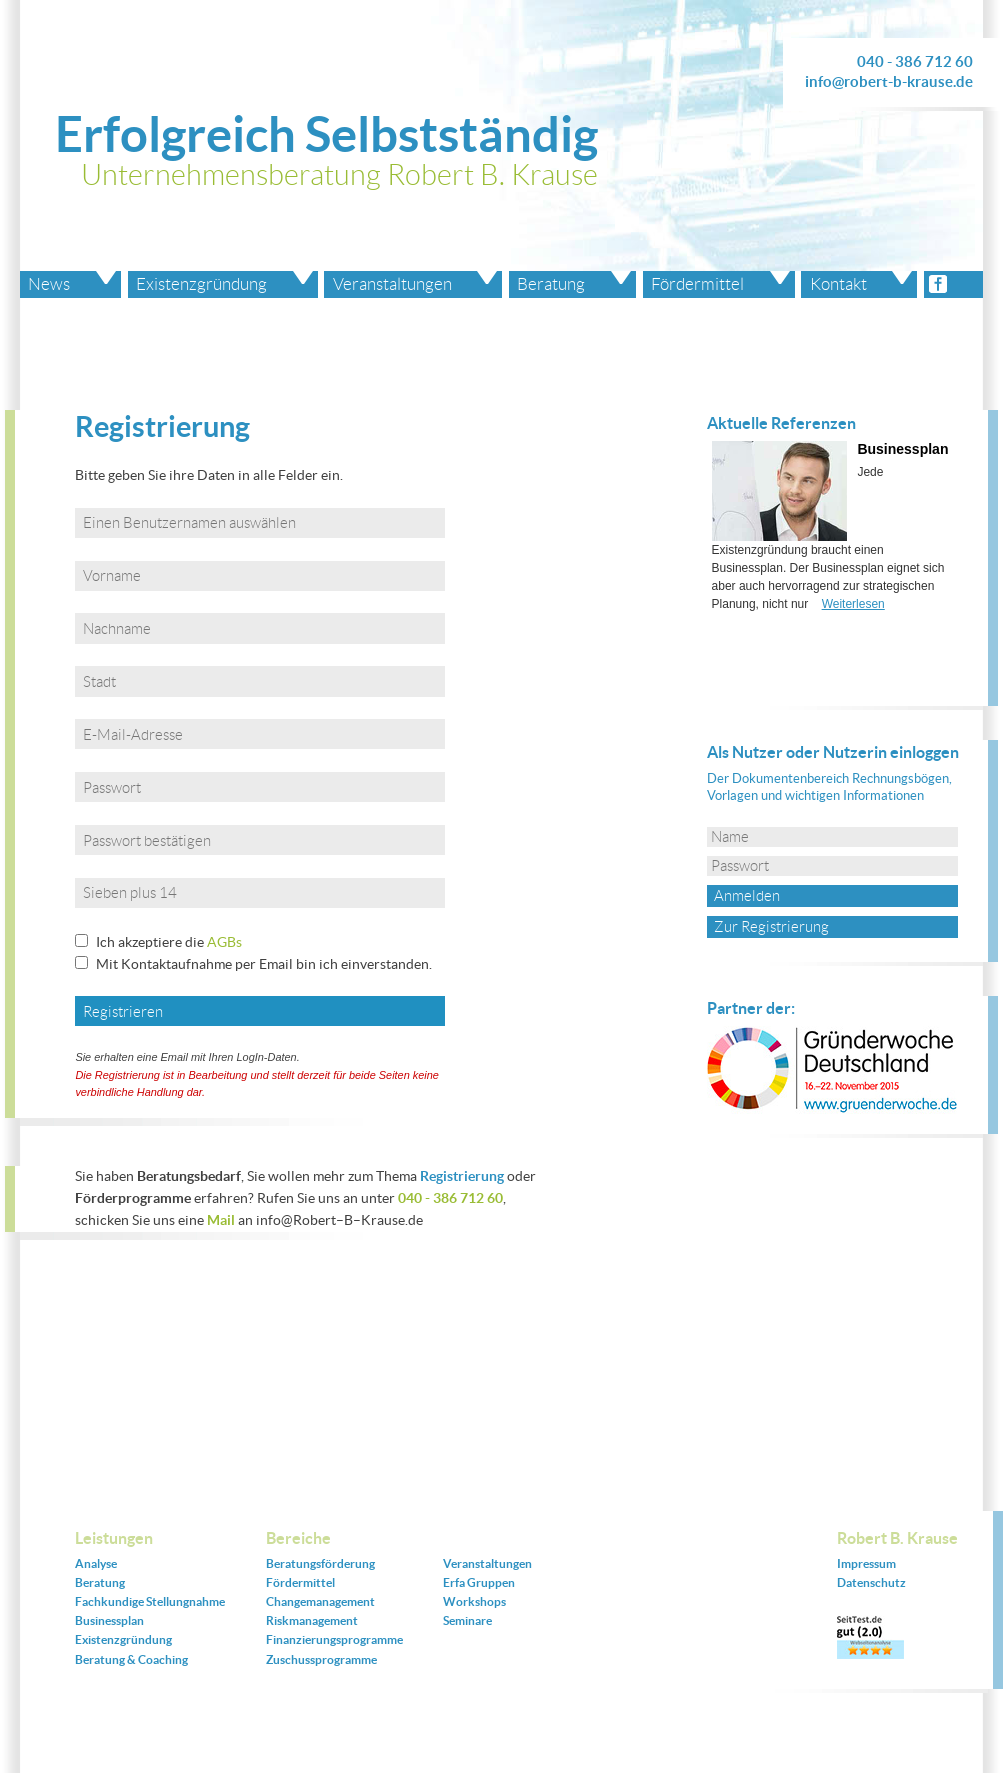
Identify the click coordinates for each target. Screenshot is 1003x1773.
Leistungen (114, 1538)
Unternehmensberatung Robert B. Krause (339, 175)
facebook (953, 284)
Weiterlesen (853, 604)
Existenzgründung (201, 284)
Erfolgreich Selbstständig (326, 134)
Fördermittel (697, 284)
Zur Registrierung (771, 927)
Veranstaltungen (392, 284)
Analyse (96, 1563)
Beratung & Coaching (131, 1659)
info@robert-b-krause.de (889, 81)
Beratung (551, 284)
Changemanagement (320, 1601)
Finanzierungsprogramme (334, 1639)
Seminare (467, 1620)
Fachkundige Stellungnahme (150, 1601)
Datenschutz (871, 1582)
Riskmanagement (312, 1620)
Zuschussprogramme (321, 1659)
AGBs (224, 942)
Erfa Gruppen (479, 1582)
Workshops (474, 1601)
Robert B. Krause (897, 1538)
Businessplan (902, 449)
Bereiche (298, 1538)
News (49, 284)
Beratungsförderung (320, 1563)
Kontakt (838, 284)
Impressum (866, 1563)
